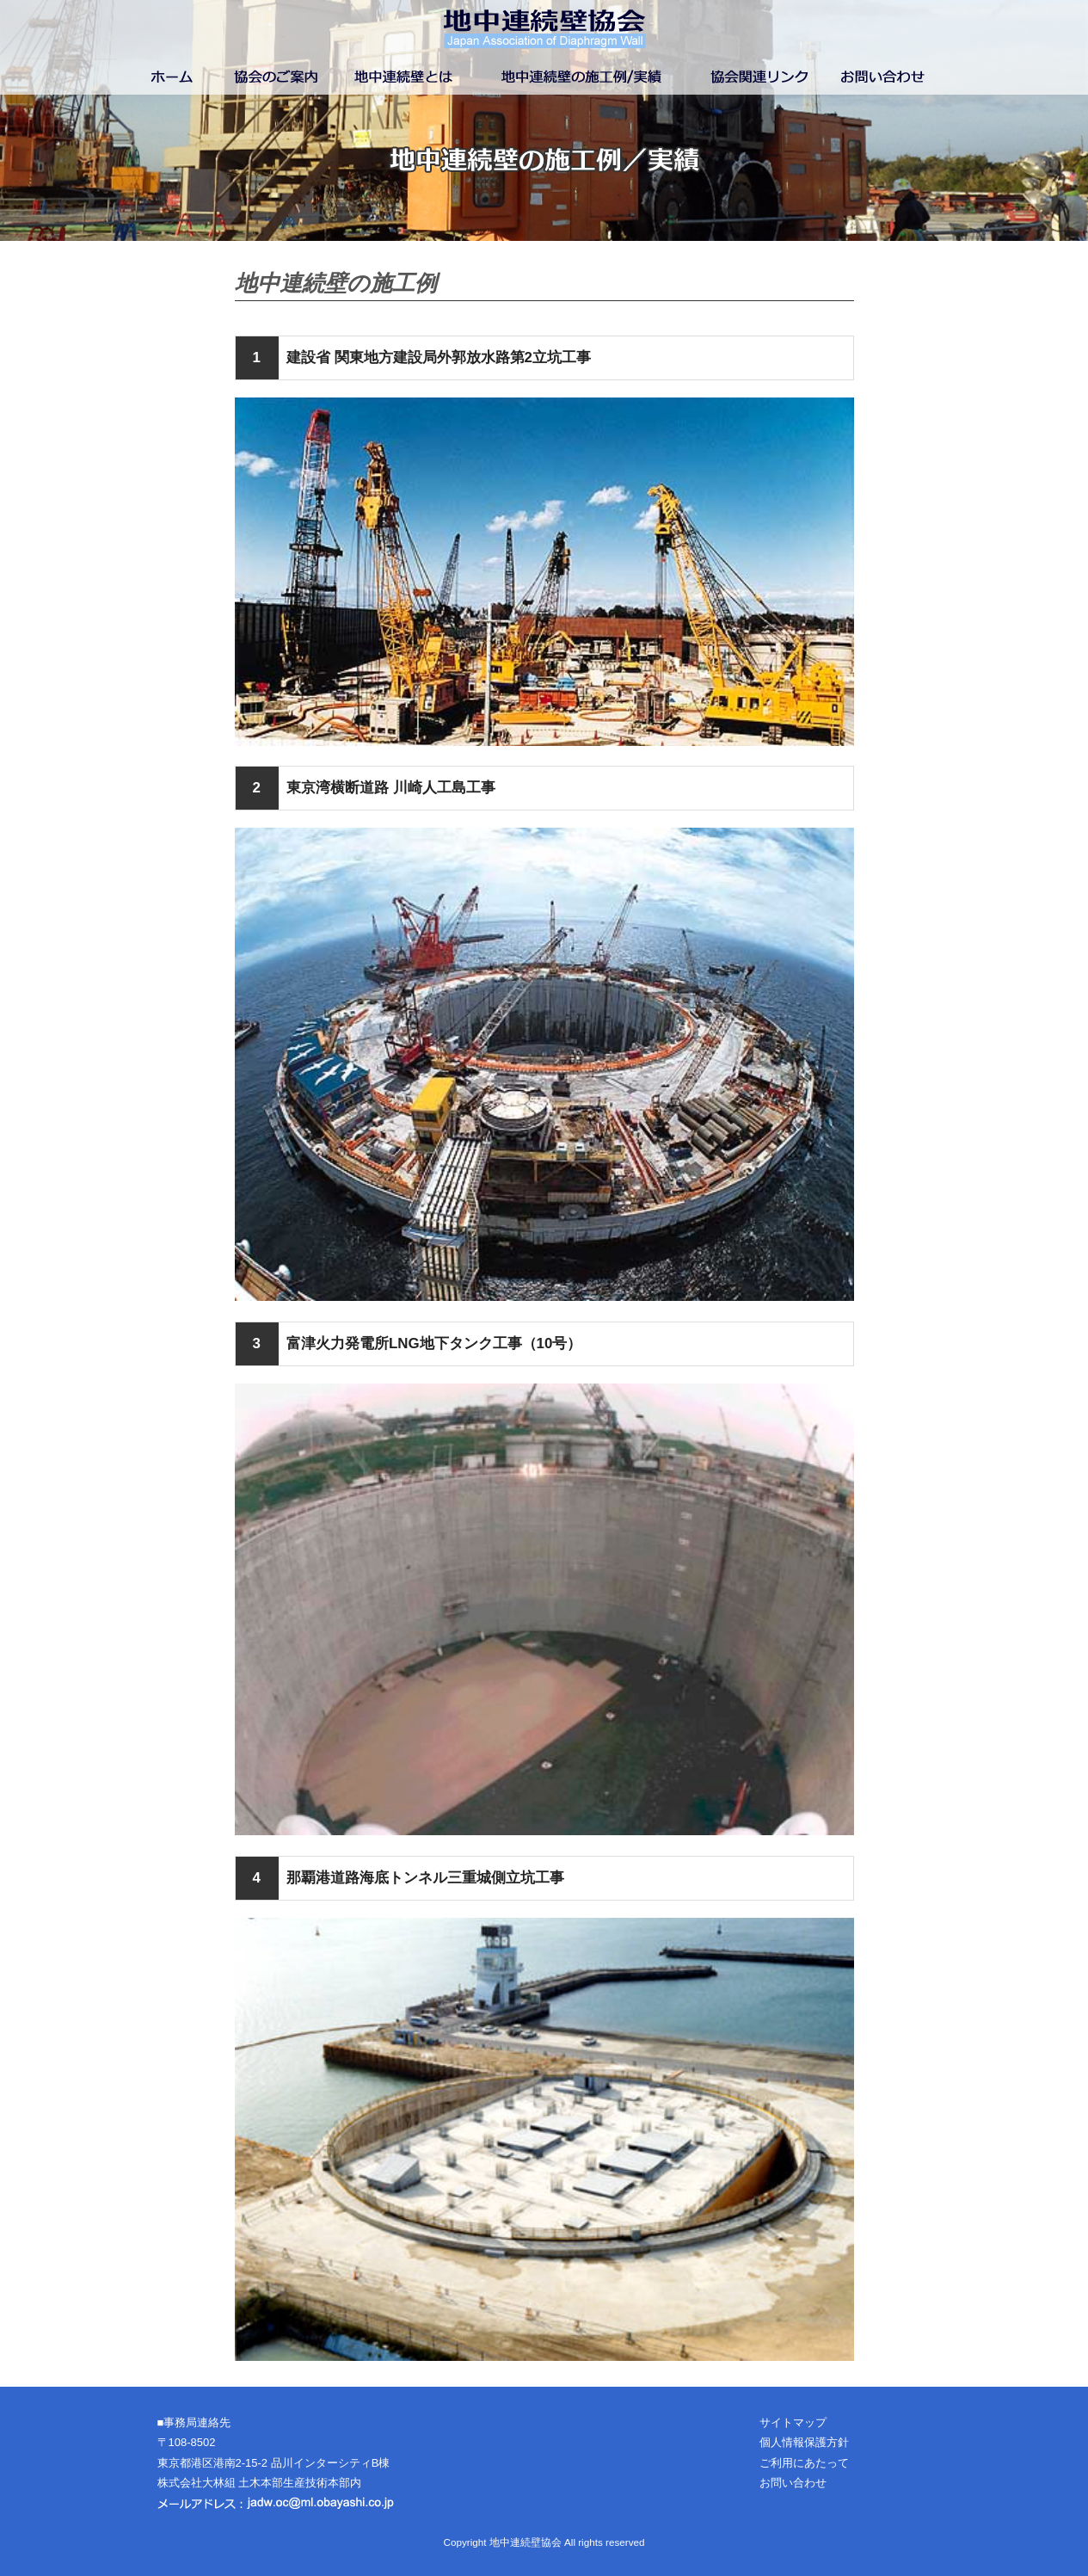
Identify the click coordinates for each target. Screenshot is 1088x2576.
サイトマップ (793, 2422)
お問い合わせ (793, 2482)
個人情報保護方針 (804, 2442)
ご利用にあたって (804, 2462)
